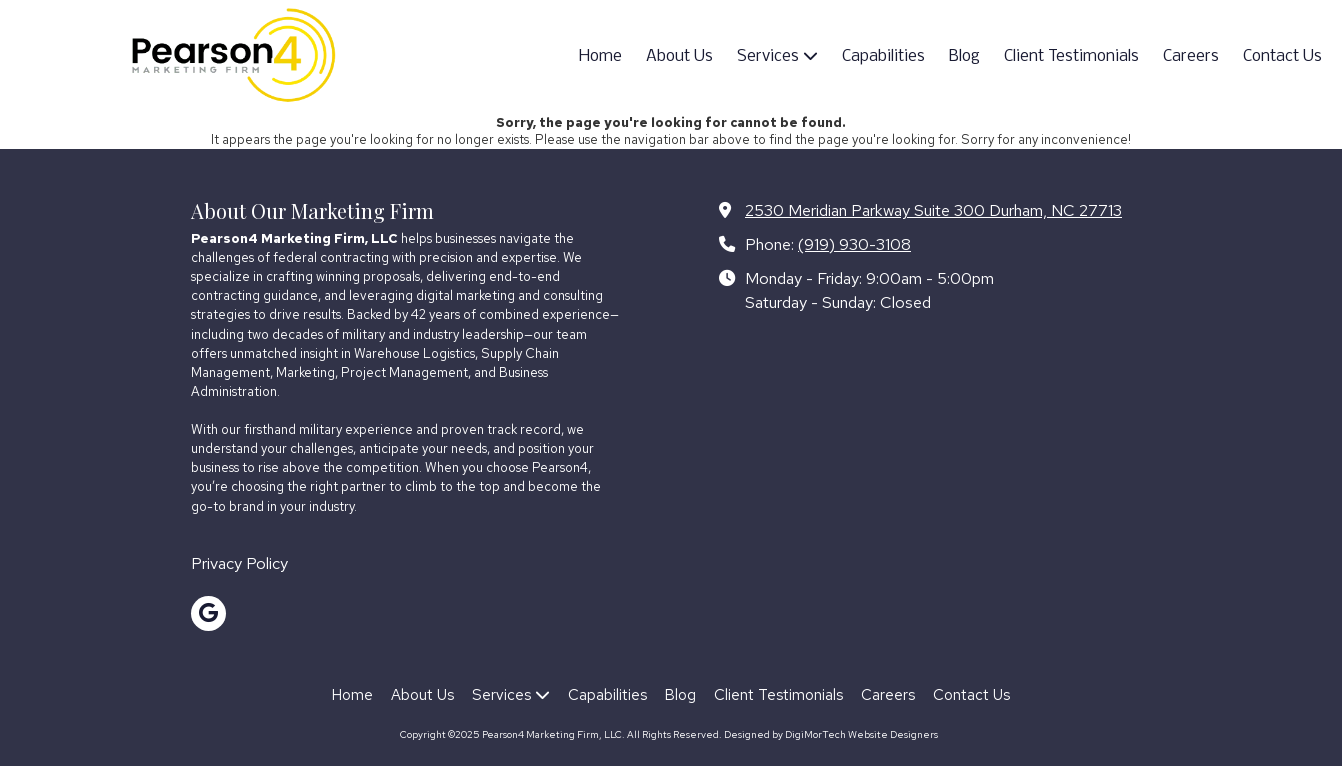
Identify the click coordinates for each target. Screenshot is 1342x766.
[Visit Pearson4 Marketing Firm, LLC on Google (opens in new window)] (208, 613)
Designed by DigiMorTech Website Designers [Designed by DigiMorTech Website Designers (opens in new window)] (831, 734)
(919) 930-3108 (854, 244)
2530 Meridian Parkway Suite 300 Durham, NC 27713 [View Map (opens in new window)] (933, 210)
